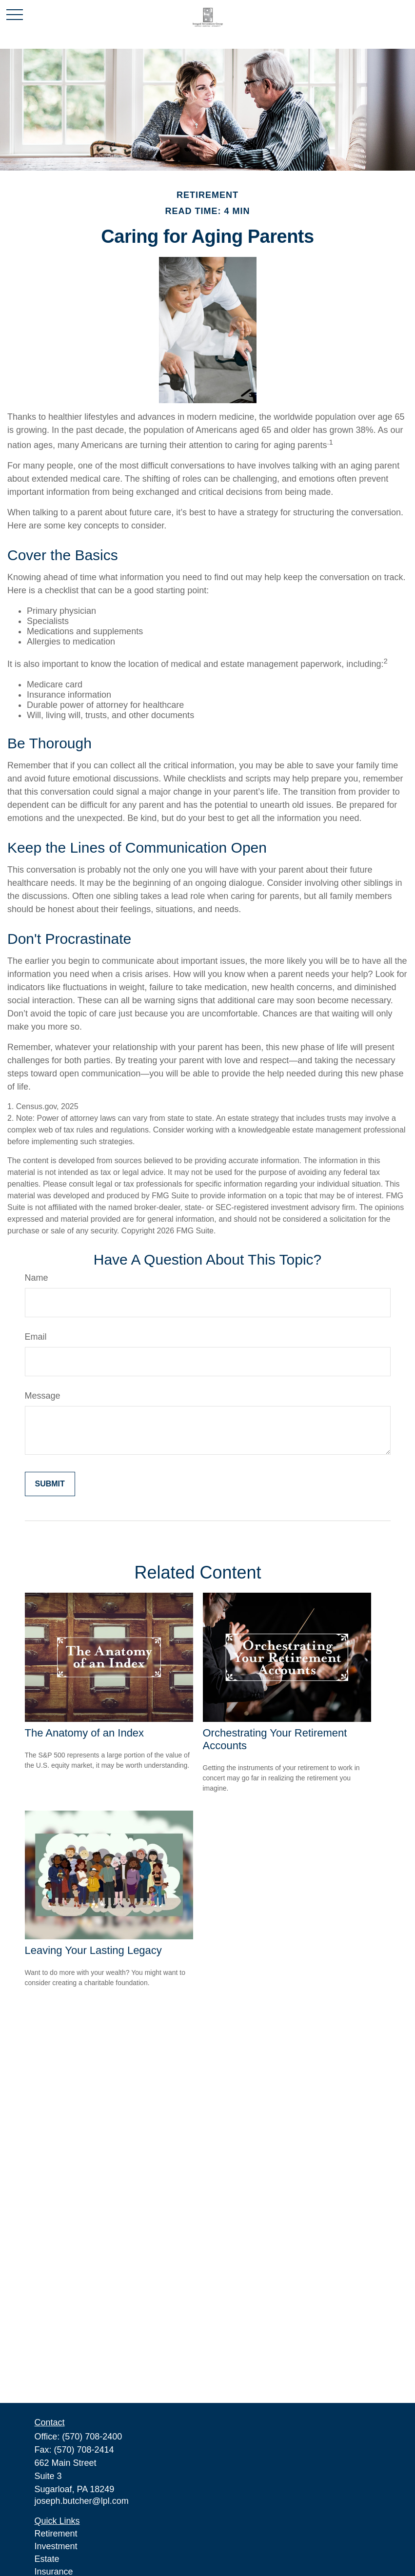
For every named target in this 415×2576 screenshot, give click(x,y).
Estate (47, 2559)
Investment (56, 2546)
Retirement (56, 2533)
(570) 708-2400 (92, 2436)
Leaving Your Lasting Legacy (93, 1950)
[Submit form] (50, 1484)
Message (42, 1396)
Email (36, 1337)
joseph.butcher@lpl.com (82, 2501)
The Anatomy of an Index (84, 1733)
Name (36, 1278)
